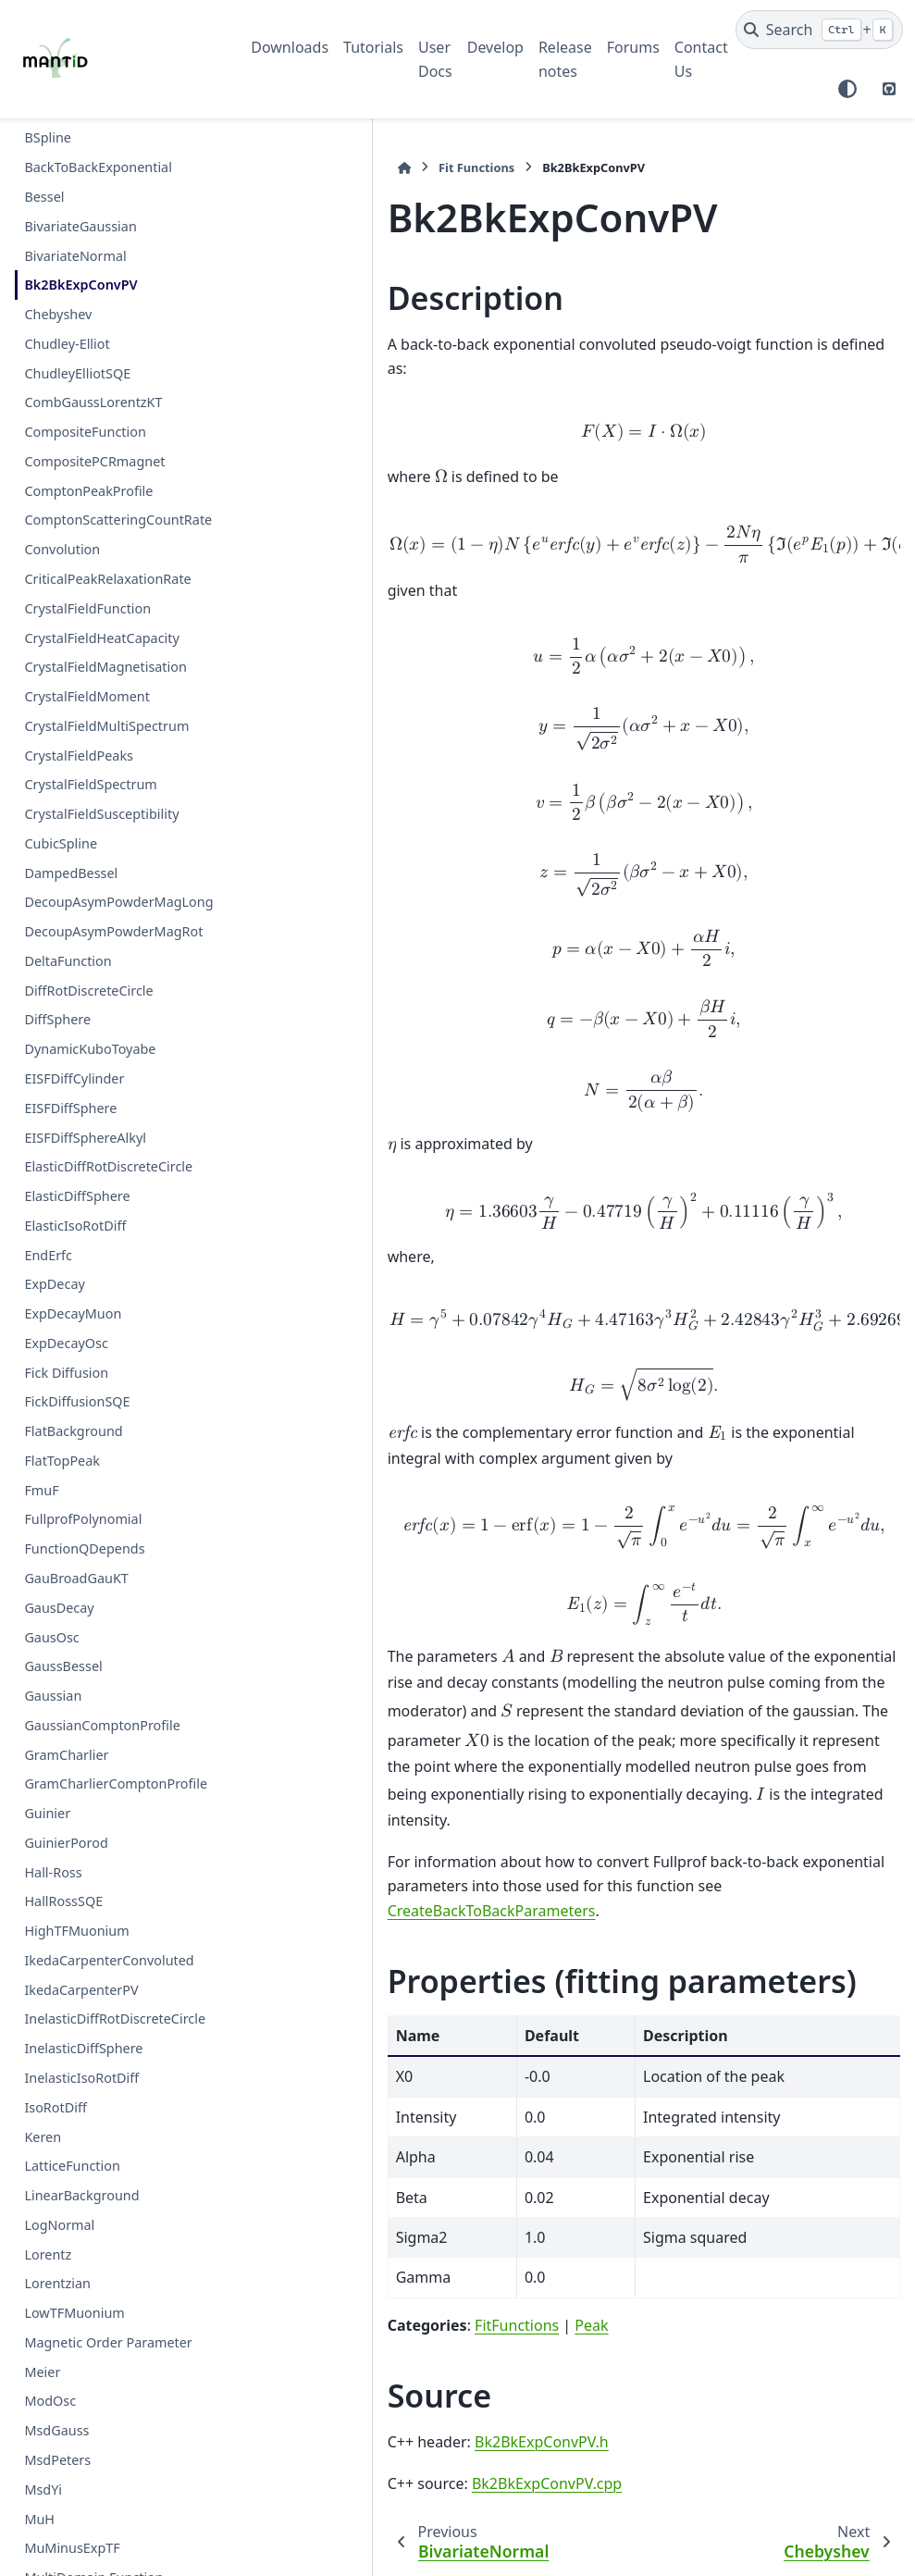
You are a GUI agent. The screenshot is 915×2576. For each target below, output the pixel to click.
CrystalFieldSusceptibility (101, 814)
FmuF (41, 1490)
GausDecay (58, 1607)
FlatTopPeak (62, 1460)
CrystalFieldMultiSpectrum (106, 726)
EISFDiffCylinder (74, 1078)
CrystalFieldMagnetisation (105, 666)
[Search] (819, 29)
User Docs (435, 59)
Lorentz (47, 2254)
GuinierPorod (65, 1843)
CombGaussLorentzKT (93, 402)
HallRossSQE (63, 1901)
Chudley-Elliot (66, 344)
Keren (42, 2137)
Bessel (44, 196)
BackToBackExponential (98, 167)
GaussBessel (63, 1666)
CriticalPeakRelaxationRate (107, 579)
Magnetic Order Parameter (108, 2342)
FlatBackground (73, 1431)
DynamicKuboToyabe (89, 1049)
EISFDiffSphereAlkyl (85, 1137)
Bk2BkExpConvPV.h (398, 2344)
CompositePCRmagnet (94, 461)
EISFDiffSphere (70, 1108)
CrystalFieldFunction (87, 608)
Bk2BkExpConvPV (80, 284)
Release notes (565, 59)
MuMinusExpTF (71, 2548)
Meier (42, 2372)
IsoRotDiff (55, 2107)
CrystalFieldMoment (87, 696)
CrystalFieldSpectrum (90, 784)
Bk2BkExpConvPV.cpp (403, 2385)
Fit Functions (333, 167)
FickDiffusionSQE (77, 1401)
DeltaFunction (67, 961)
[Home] (259, 168)
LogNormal (59, 2225)
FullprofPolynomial (83, 1519)
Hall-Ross (52, 1872)
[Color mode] (847, 89)
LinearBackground (81, 2195)
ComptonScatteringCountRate (118, 519)
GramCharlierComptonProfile (115, 1783)
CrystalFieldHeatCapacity (101, 638)
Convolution (62, 549)
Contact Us (701, 59)
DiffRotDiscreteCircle (88, 990)
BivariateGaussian (80, 226)
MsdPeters (57, 2460)
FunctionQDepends (84, 1548)
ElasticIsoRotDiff (75, 1225)
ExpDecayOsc (65, 1343)
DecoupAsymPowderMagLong (118, 901)
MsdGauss (56, 2430)
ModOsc (50, 2400)
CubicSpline (60, 843)
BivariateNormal (75, 256)
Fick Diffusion (66, 1372)
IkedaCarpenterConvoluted (108, 1960)
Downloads (289, 47)
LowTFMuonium (74, 2313)
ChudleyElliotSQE (77, 373)
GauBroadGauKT (76, 1578)
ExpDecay (54, 1284)
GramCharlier (66, 1755)
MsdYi (43, 2489)
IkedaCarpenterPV (81, 1990)
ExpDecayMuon (72, 1313)
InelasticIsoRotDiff (81, 2078)
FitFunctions (373, 2227)
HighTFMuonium (76, 1930)
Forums (633, 47)
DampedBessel (70, 873)
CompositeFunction (84, 431)
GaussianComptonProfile (101, 1725)
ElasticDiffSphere (77, 1196)
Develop (495, 47)
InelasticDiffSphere (83, 2048)
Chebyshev (58, 314)
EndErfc (48, 1255)
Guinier (47, 1813)
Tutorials (373, 47)
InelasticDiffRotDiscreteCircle (114, 2018)
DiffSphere (57, 1019)
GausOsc (51, 1637)
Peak (447, 2227)
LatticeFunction (71, 2165)
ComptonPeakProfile (88, 491)
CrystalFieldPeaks (78, 755)
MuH (39, 2519)
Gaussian (52, 1695)
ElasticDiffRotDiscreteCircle (108, 1166)
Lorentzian (57, 2283)
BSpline (47, 137)
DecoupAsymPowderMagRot (113, 931)
